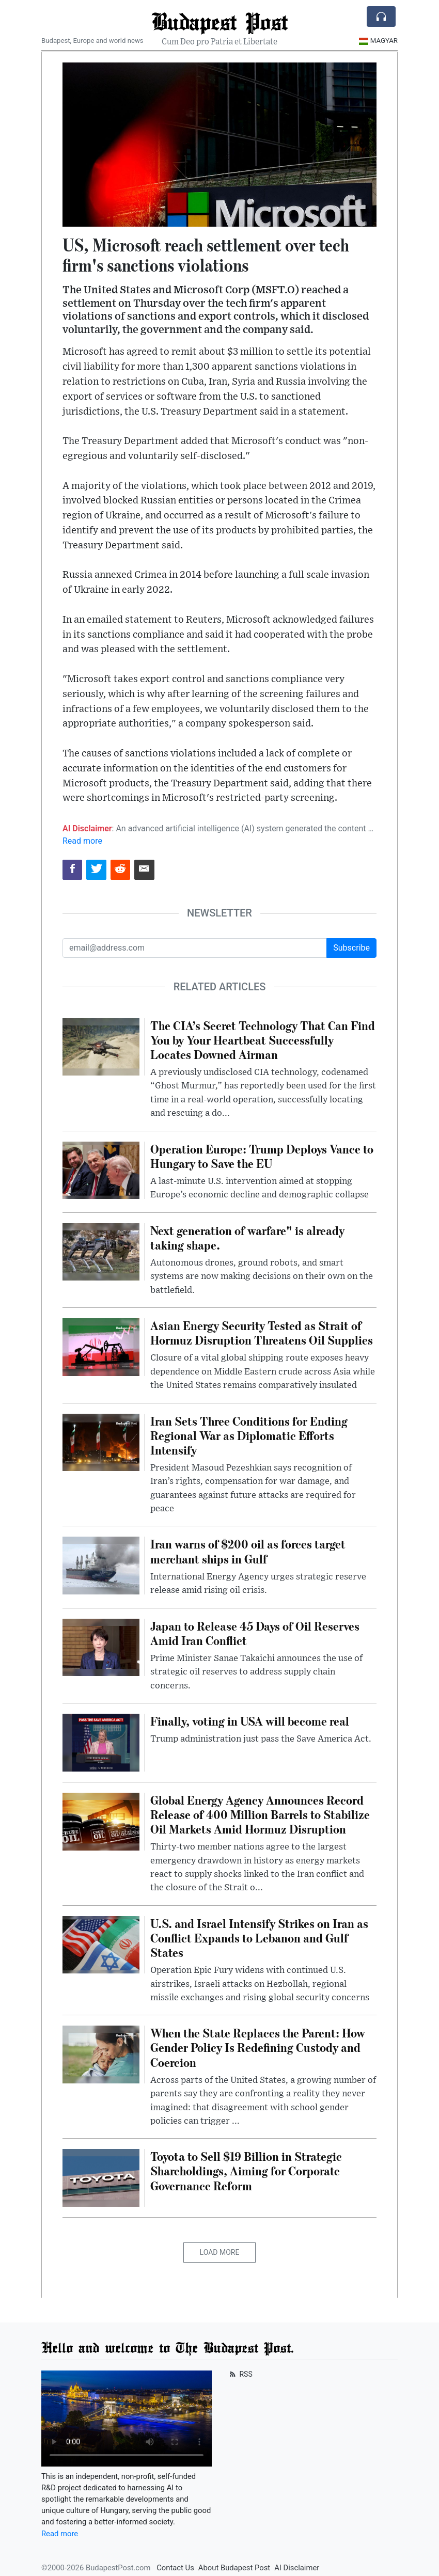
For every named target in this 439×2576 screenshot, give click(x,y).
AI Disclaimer (296, 2567)
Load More (220, 2252)
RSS (240, 2374)
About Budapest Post (234, 2567)
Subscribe (351, 948)
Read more (82, 841)
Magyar (378, 40)
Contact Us (175, 2567)
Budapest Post (219, 21)
